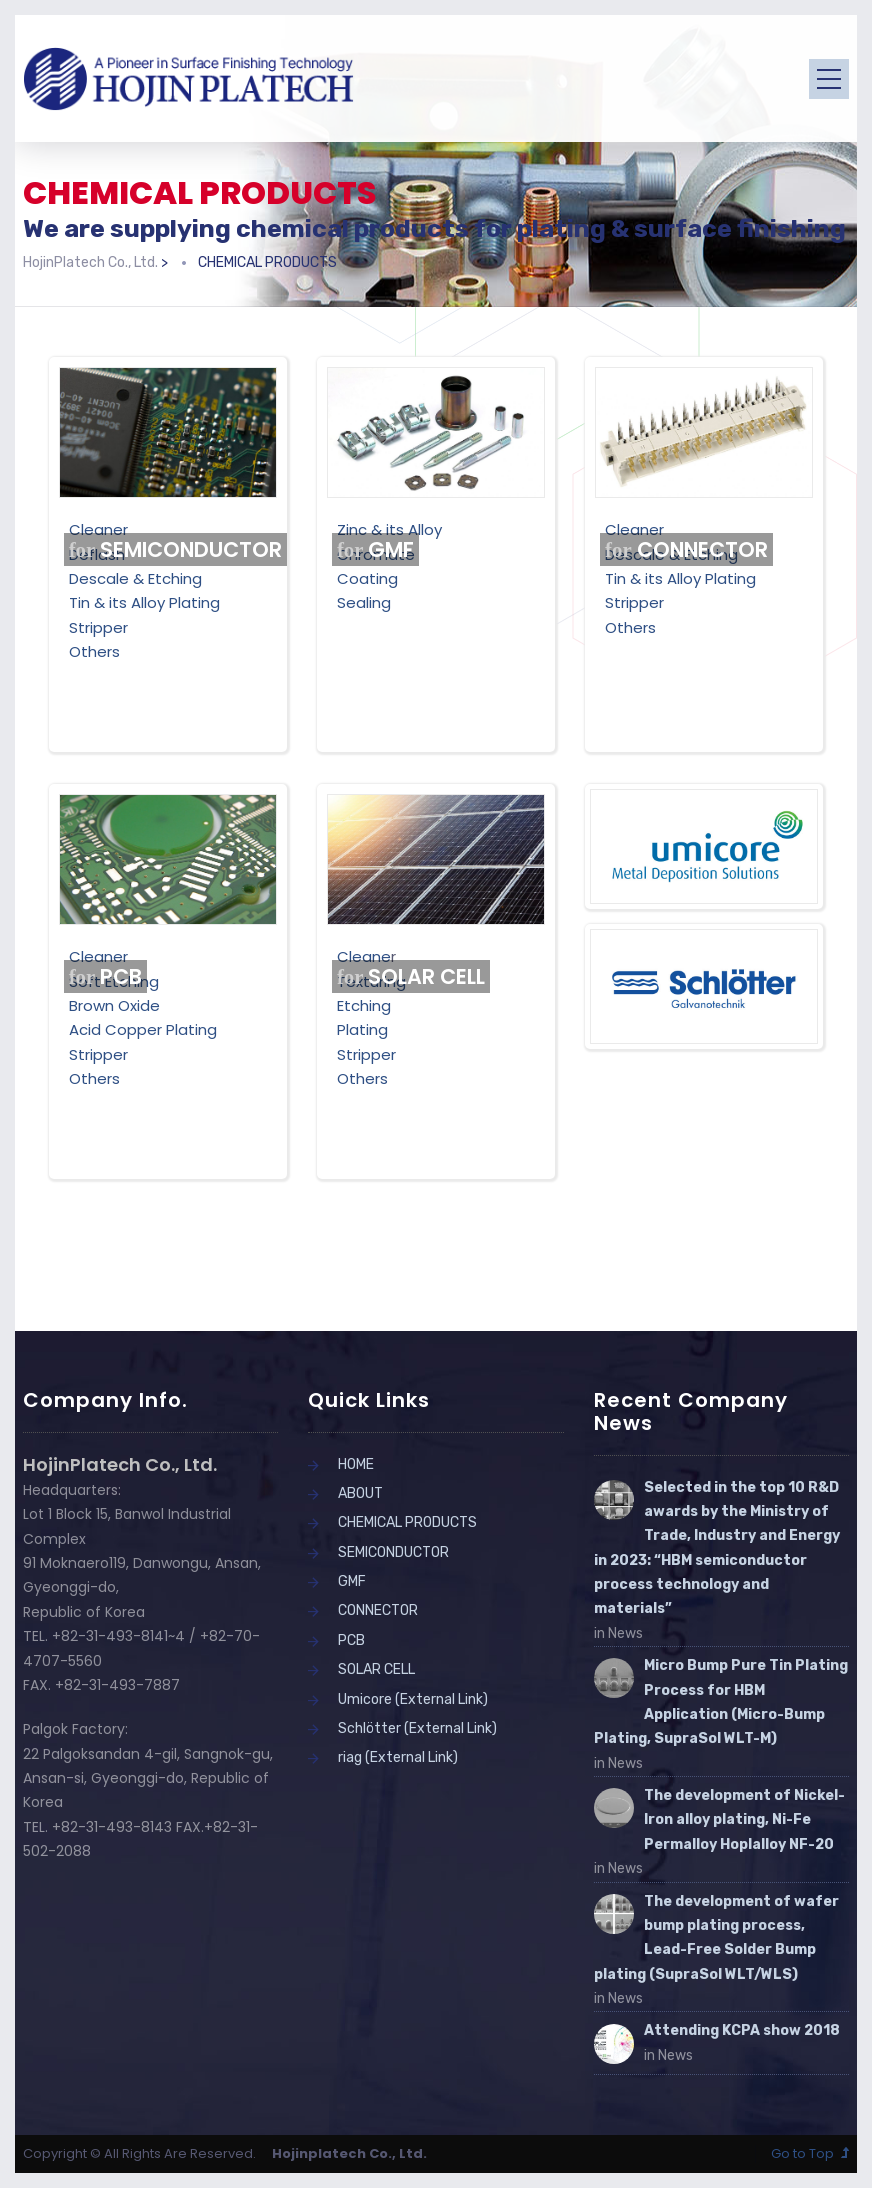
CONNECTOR (686, 549)
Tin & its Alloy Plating (144, 602)
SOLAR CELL (411, 976)
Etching (364, 1005)
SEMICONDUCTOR (176, 549)
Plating (362, 1029)
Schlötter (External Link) (417, 1728)
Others (94, 651)
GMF (376, 549)
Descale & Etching (135, 578)
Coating (367, 578)
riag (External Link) (398, 1757)
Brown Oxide (114, 1005)
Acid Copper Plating (143, 1029)
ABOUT (360, 1493)
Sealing (364, 602)
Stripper (98, 627)
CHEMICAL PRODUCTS (407, 1522)
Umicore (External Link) (413, 1699)
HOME (356, 1464)
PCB (106, 976)
